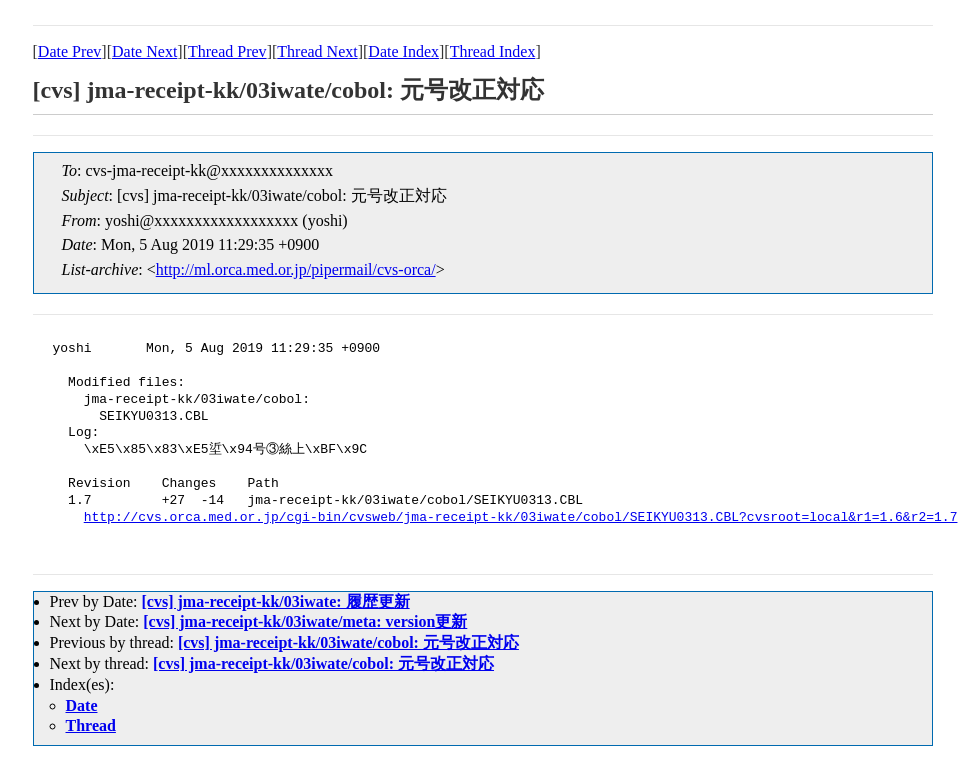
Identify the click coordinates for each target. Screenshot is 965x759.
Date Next (144, 51)
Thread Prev (227, 51)
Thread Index (493, 51)
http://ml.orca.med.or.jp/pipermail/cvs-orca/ (296, 269)
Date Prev (70, 51)
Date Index (403, 51)
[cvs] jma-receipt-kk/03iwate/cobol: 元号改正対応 (348, 642)
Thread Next (317, 51)
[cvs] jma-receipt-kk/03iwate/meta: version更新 (305, 621)
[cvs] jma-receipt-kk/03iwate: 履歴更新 (275, 601)
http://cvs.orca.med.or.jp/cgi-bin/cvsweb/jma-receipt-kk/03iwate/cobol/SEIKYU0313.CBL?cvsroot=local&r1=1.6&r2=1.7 (521, 518)
